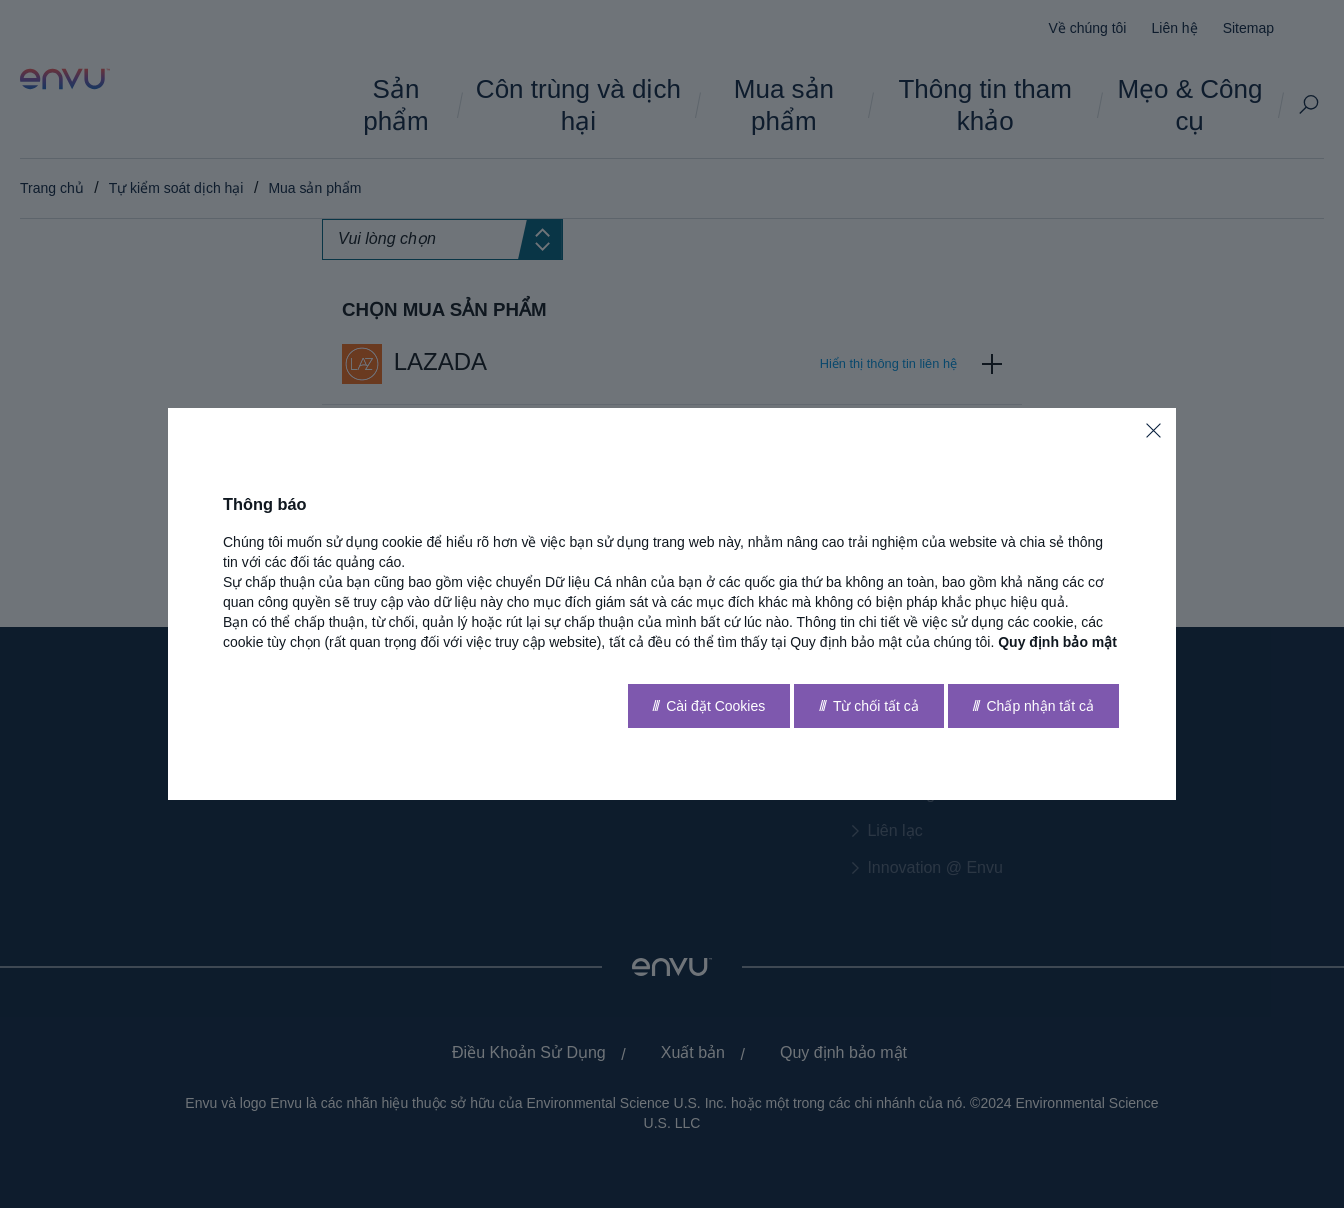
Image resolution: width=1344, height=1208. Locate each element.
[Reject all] (869, 706)
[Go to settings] (709, 706)
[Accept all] (1033, 706)
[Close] (1153, 430)
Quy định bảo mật (1057, 642)
